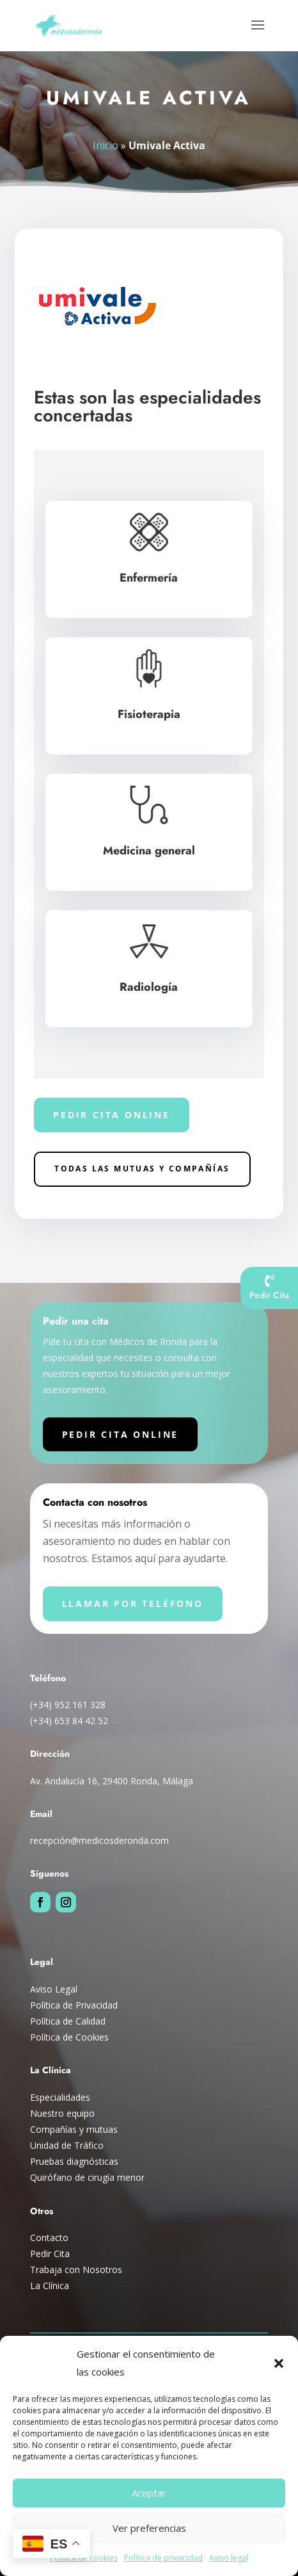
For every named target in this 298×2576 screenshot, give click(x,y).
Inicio (106, 145)
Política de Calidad (68, 2021)
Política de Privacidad (74, 2005)
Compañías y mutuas (74, 2129)
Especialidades (60, 2097)
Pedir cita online (111, 1115)
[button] (278, 2363)
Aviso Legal (53, 1989)
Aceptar (149, 2492)
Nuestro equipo (62, 2113)
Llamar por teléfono (132, 1603)
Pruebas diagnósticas (74, 2161)
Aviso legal (228, 2557)
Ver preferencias (149, 2528)
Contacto (49, 2237)
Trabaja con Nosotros (76, 2269)
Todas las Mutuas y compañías (142, 1168)
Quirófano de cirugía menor (87, 2177)
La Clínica (49, 2285)
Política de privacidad (163, 2557)
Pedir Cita (50, 2253)
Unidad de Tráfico (67, 2145)
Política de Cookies (69, 2037)
